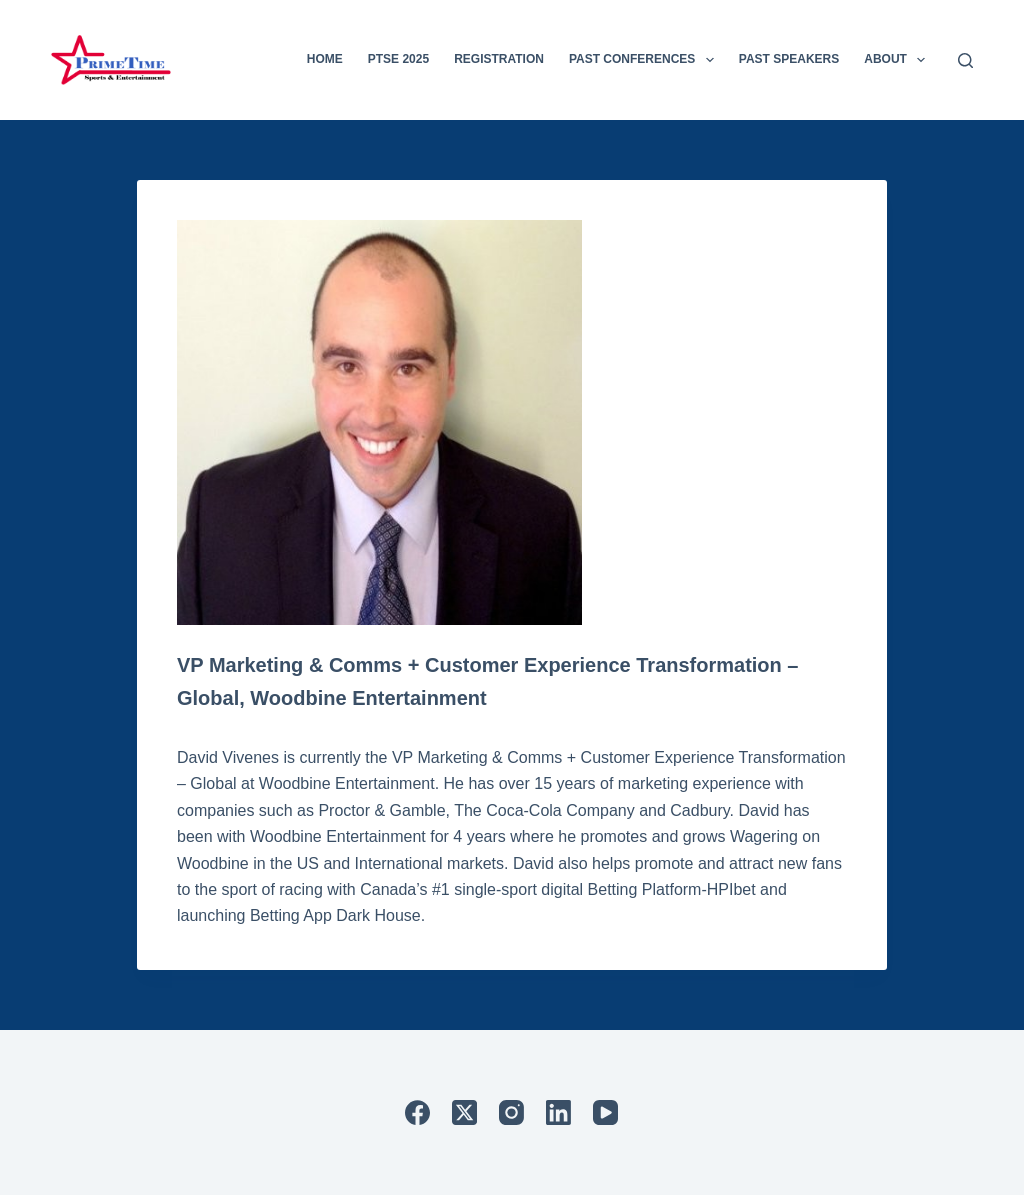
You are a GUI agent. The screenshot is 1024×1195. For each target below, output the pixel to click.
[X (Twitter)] (464, 1112)
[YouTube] (605, 1112)
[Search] (965, 60)
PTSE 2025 (398, 59)
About (898, 60)
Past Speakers (789, 59)
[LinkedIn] (558, 1112)
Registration (499, 59)
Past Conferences (645, 60)
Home (325, 59)
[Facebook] (417, 1112)
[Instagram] (511, 1112)
